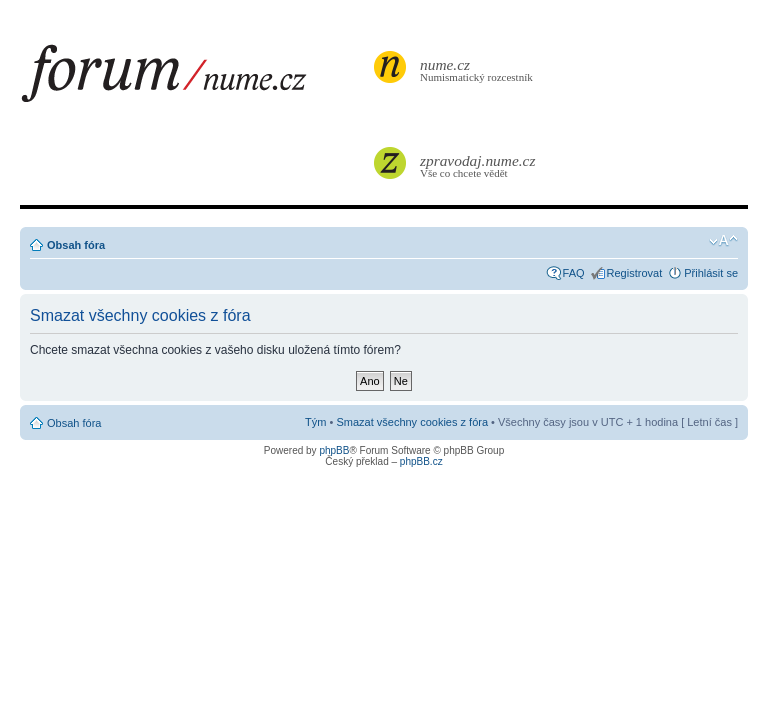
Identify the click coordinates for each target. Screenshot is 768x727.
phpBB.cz (421, 461)
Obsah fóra (76, 245)
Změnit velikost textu (723, 241)
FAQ (574, 273)
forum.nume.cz (195, 79)
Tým (315, 422)
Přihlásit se (711, 273)
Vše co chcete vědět (479, 165)
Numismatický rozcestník (479, 69)
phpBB (334, 450)
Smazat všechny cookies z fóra (412, 422)
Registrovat (635, 273)
